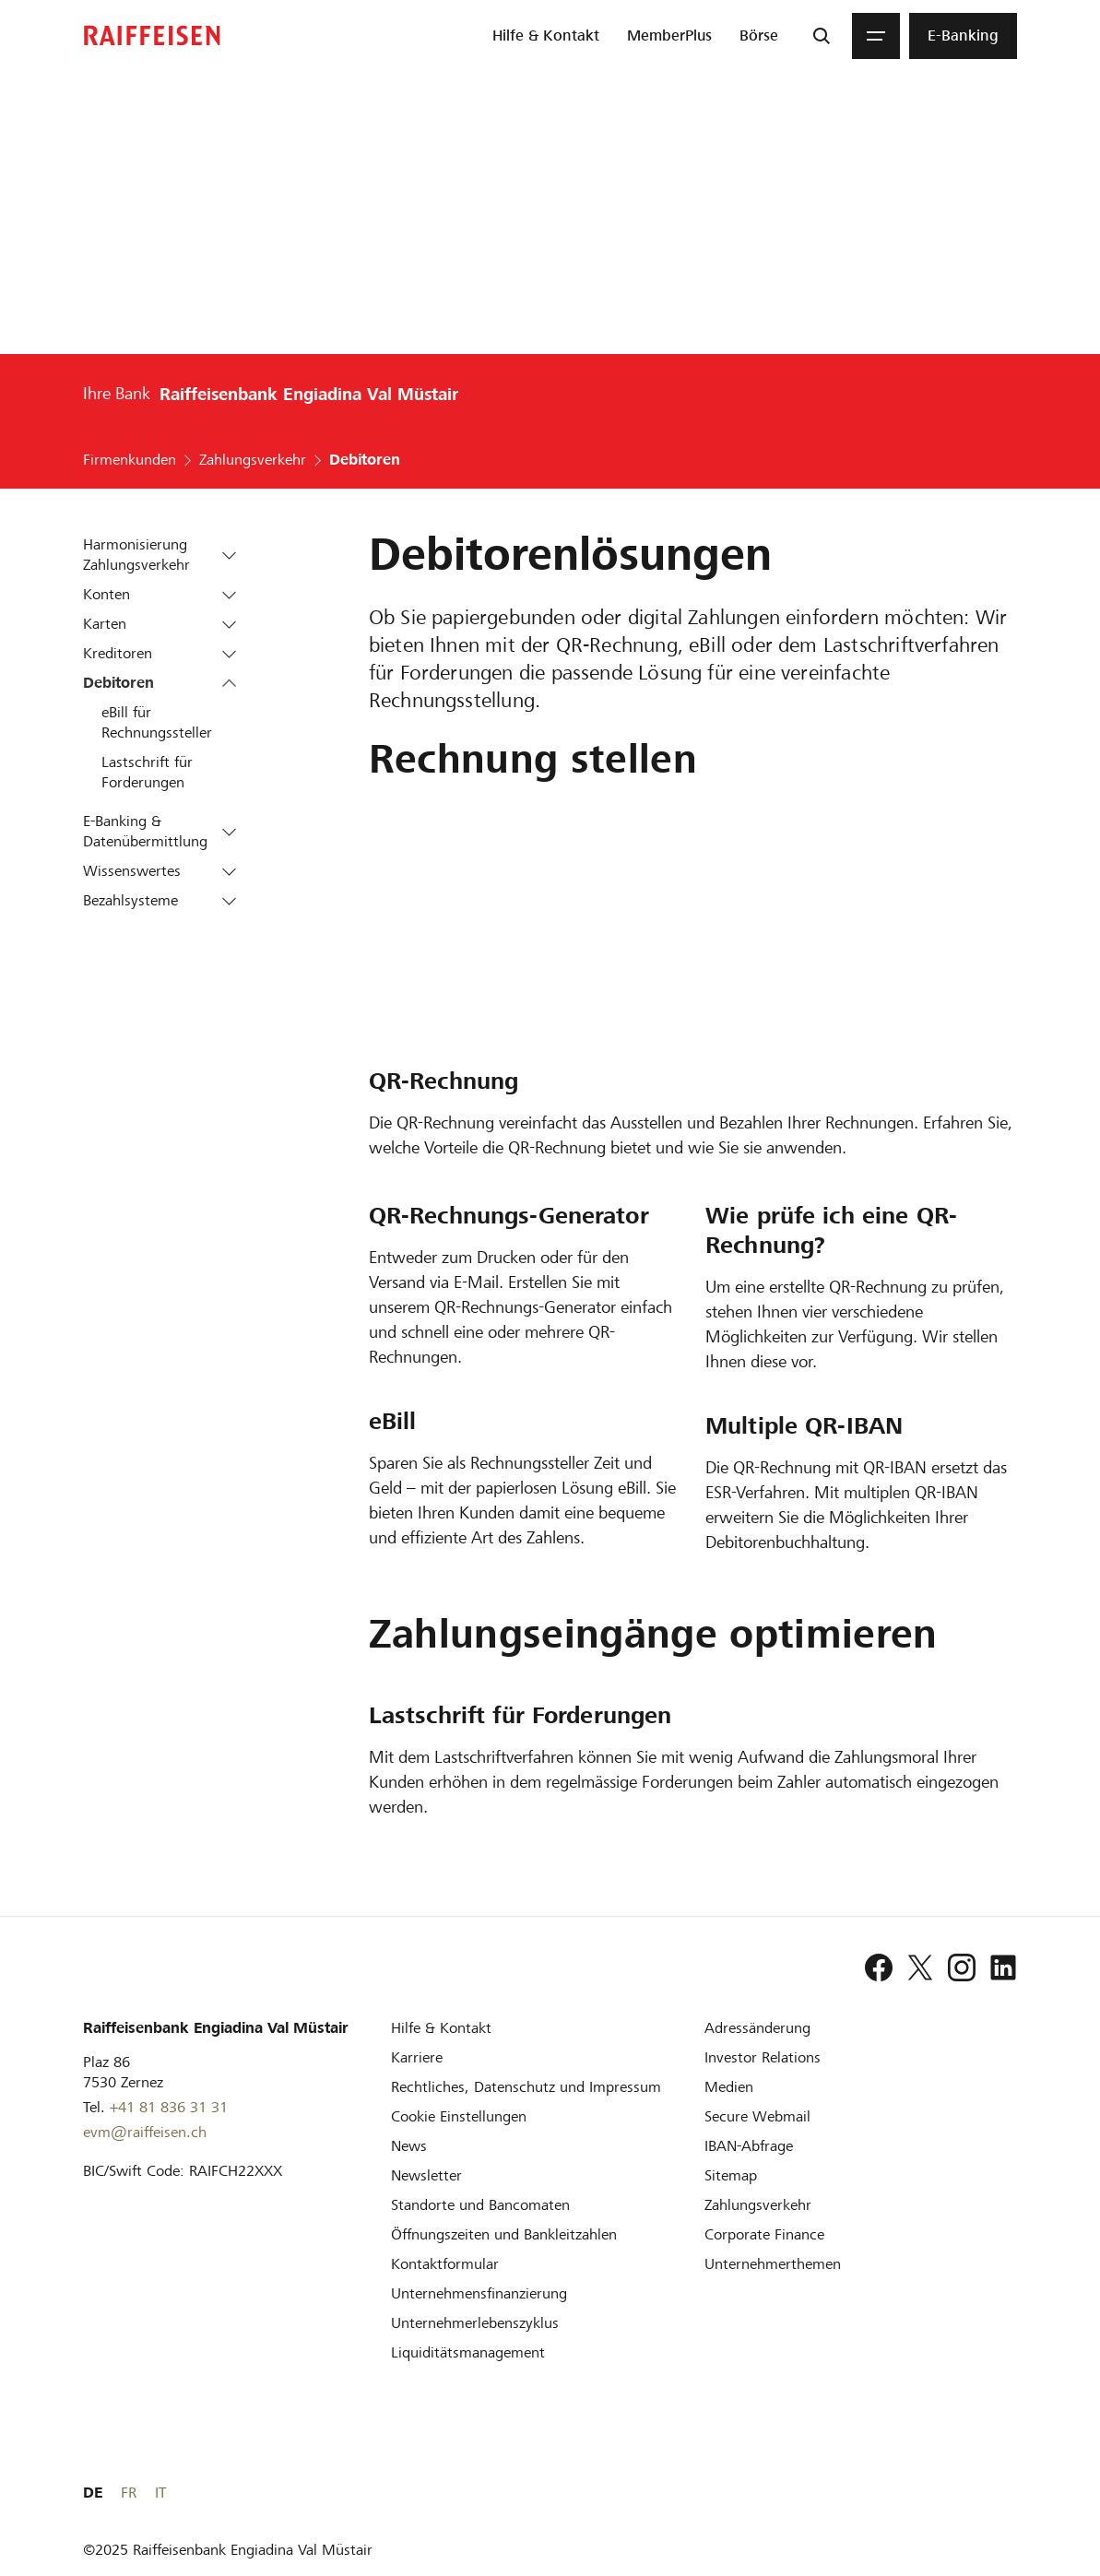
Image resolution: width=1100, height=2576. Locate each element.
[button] (229, 555)
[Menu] (876, 36)
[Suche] (821, 36)
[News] (409, 2145)
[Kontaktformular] (445, 2263)
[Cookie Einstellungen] (458, 2115)
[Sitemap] (730, 2174)
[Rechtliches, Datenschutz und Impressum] (526, 2086)
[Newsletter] (426, 2174)
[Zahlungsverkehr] (757, 2204)
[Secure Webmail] (757, 2115)
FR (980, 2491)
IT (1011, 2491)
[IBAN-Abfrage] (748, 2145)
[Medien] (728, 2086)
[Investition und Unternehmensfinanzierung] (479, 2292)
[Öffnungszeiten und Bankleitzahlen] (504, 2233)
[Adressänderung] (757, 2027)
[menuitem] (546, 36)
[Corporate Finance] (764, 2233)
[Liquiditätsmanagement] (468, 2351)
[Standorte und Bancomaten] (480, 2204)
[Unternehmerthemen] (772, 2263)
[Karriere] (417, 2056)
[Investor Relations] (762, 2056)
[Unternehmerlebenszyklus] (475, 2322)
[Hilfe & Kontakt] (441, 2027)
